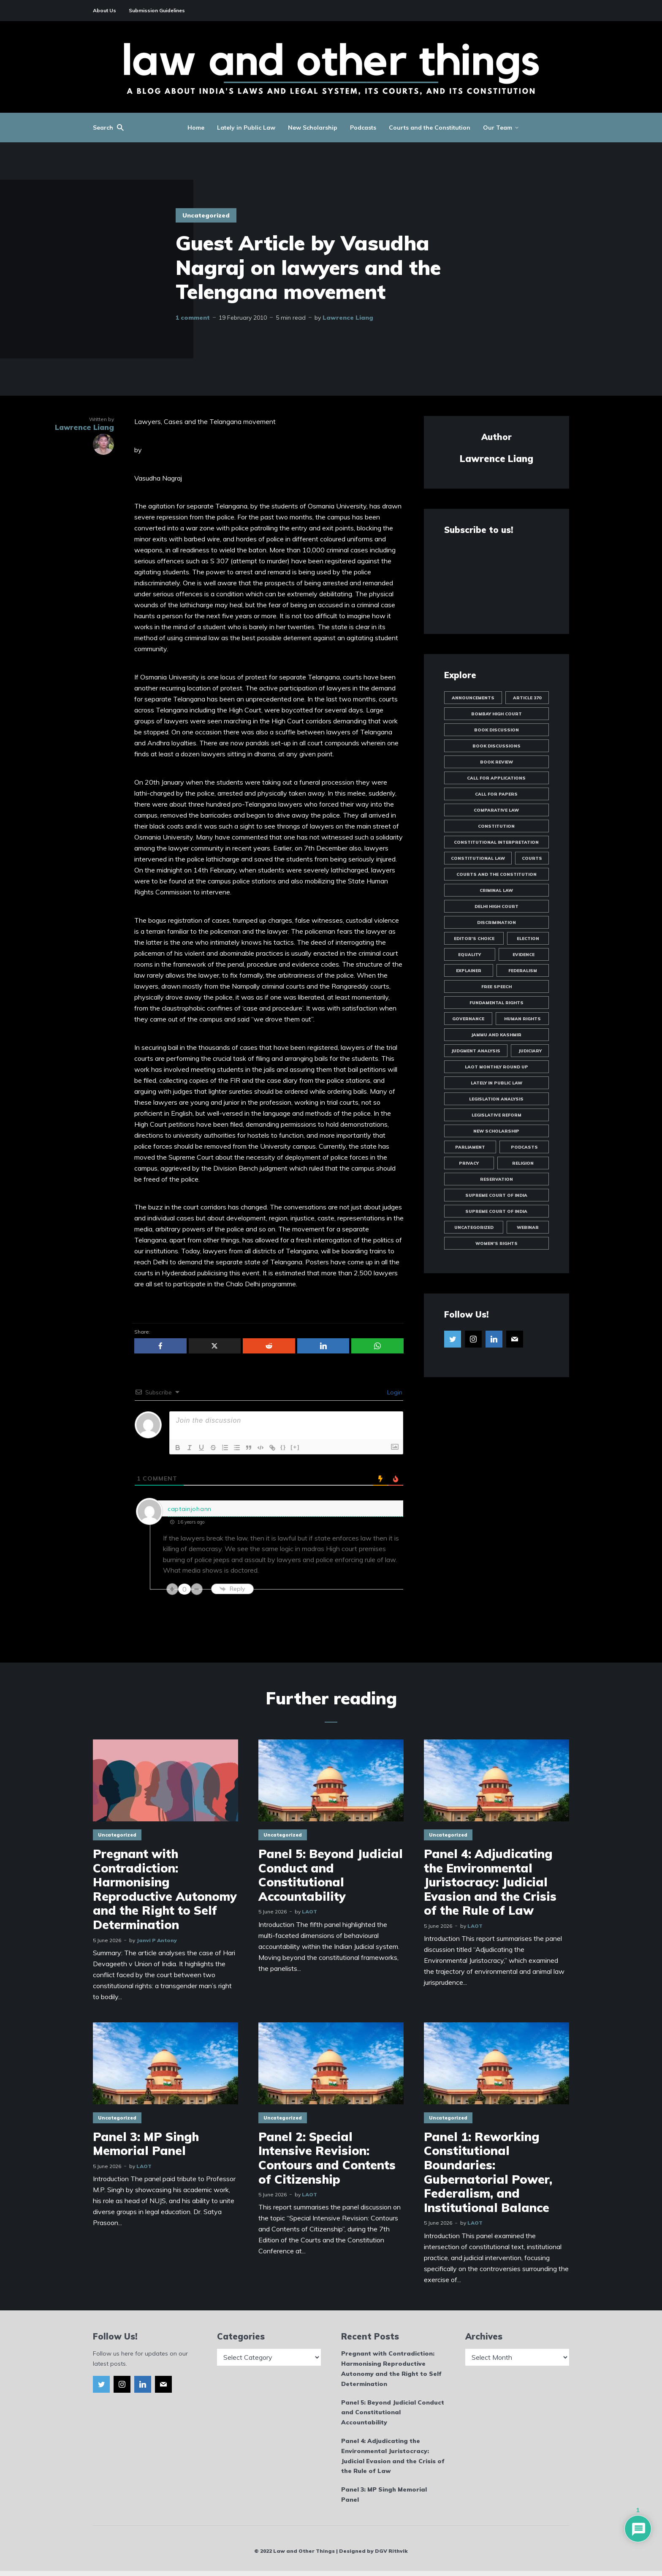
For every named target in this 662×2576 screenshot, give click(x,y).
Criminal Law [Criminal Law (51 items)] (496, 890)
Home (195, 127)
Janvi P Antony (156, 1940)
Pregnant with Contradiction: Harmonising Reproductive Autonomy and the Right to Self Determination (165, 1889)
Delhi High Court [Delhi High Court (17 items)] (496, 906)
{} (283, 1447)
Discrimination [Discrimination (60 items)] (496, 922)
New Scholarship (312, 127)
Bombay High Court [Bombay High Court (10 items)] (496, 714)
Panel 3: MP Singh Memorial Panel (146, 2144)
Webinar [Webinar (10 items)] (528, 1227)
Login (393, 1392)
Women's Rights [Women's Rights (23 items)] (496, 1243)
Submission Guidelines (157, 10)
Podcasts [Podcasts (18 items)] (524, 1147)
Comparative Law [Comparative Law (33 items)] (496, 810)
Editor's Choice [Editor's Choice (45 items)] (474, 938)
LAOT (309, 1911)
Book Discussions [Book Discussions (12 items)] (496, 746)
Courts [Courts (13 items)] (532, 858)
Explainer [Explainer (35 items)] (468, 970)
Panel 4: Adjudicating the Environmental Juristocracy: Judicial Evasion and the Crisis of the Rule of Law (490, 1882)
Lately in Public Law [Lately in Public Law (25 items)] (496, 1083)
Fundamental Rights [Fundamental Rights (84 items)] (496, 1002)
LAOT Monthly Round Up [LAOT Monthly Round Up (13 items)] (496, 1067)
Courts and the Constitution (429, 127)
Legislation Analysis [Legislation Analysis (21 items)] (496, 1099)
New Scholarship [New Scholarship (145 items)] (496, 1131)
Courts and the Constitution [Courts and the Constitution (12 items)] (496, 874)
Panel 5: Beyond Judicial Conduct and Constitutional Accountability (330, 1875)
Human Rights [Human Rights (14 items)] (522, 1019)
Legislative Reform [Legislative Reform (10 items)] (496, 1115)
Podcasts (363, 127)
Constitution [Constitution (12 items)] (496, 826)
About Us (104, 10)
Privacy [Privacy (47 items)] (469, 1163)
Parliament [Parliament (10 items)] (470, 1147)
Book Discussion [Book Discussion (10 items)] (496, 730)
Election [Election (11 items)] (528, 938)
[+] (295, 1447)
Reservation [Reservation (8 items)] (496, 1179)
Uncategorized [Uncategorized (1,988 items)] (474, 1227)
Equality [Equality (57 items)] (469, 954)
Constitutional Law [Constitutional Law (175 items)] (478, 858)
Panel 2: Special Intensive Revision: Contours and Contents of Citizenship (327, 2158)
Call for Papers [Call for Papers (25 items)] (496, 794)
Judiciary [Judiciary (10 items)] (530, 1051)
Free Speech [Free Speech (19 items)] (496, 986)
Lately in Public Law (246, 127)
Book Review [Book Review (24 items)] (496, 762)
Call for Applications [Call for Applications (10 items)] (496, 778)
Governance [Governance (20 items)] (468, 1019)
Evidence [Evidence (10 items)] (523, 954)
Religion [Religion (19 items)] (523, 1163)
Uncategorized (206, 215)
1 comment (193, 317)
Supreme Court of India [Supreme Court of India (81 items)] (496, 1195)
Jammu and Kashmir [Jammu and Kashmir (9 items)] (496, 1035)
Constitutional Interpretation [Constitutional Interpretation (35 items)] (496, 842)
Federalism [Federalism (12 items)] (522, 970)
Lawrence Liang (348, 317)
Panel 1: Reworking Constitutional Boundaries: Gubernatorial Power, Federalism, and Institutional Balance (488, 2172)
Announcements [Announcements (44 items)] (473, 698)
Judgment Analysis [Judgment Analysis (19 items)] (475, 1051)
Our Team (497, 127)
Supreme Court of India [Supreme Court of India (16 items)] (496, 1211)
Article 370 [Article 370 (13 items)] (527, 698)
